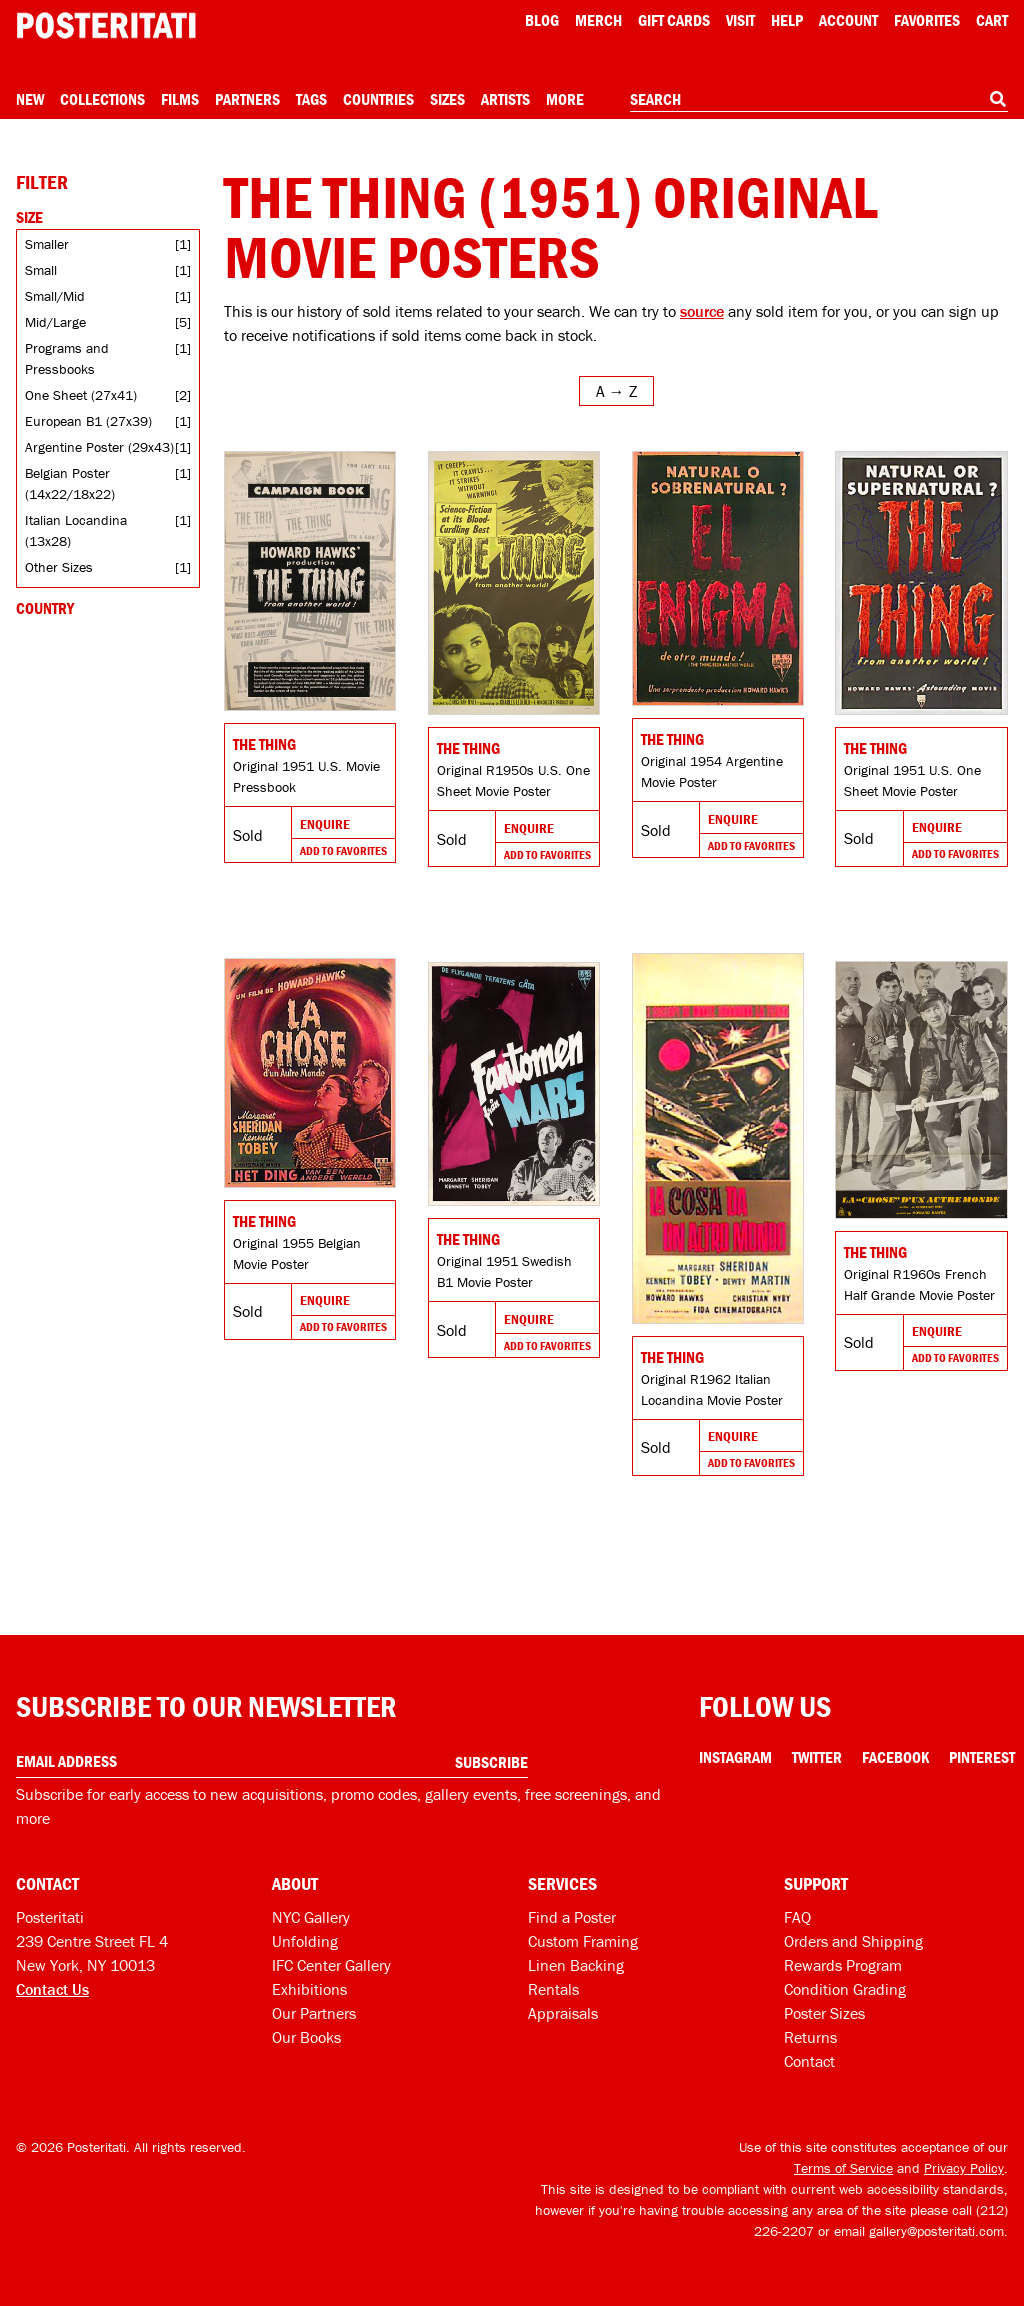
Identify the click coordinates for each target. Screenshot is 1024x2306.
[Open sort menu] (616, 391)
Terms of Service (843, 2168)
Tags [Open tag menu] (311, 99)
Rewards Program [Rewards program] (843, 1965)
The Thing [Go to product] (264, 744)
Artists (505, 99)
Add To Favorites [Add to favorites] (343, 850)
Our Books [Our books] (306, 2037)
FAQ (797, 1917)
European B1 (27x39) (88, 421)
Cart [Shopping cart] (992, 20)
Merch (598, 20)
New (30, 99)
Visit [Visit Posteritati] (740, 20)
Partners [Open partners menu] (247, 99)
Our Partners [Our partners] (314, 2013)
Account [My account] (848, 20)
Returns (810, 2037)
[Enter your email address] (272, 1761)
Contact (809, 2061)
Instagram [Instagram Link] (735, 1757)
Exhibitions (309, 1989)
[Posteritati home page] (106, 25)
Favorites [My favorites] (927, 20)
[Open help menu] (787, 20)
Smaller (47, 244)
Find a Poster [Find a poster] (572, 1917)
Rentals (553, 1989)
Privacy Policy (964, 2168)
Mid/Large (55, 322)
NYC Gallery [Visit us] (311, 1917)
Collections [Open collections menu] (102, 99)
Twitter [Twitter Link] (817, 1757)
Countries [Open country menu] (378, 99)
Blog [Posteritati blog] (542, 20)
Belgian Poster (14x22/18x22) (70, 483)
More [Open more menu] (565, 99)
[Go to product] (310, 581)
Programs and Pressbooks (67, 358)
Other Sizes (59, 567)
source (702, 311)
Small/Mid (55, 296)
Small (41, 270)
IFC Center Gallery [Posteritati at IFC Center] (331, 1965)
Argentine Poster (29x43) (99, 447)
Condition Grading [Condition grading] (845, 1989)
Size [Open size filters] (29, 217)
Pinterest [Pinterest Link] (982, 1757)
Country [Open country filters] (45, 608)
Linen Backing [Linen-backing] (576, 1965)
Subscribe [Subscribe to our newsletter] (491, 1762)
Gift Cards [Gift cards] (674, 20)
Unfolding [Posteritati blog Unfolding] (305, 1941)
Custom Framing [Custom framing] (583, 1941)
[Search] (998, 99)
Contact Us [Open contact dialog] (52, 1989)
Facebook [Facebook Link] (895, 1757)
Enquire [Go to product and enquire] (325, 824)
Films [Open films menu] (180, 99)
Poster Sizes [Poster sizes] (824, 2013)
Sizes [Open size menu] (447, 99)
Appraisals (563, 2013)
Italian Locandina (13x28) (76, 530)
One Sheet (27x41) (81, 395)
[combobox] (819, 100)
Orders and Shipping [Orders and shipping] (853, 1941)
